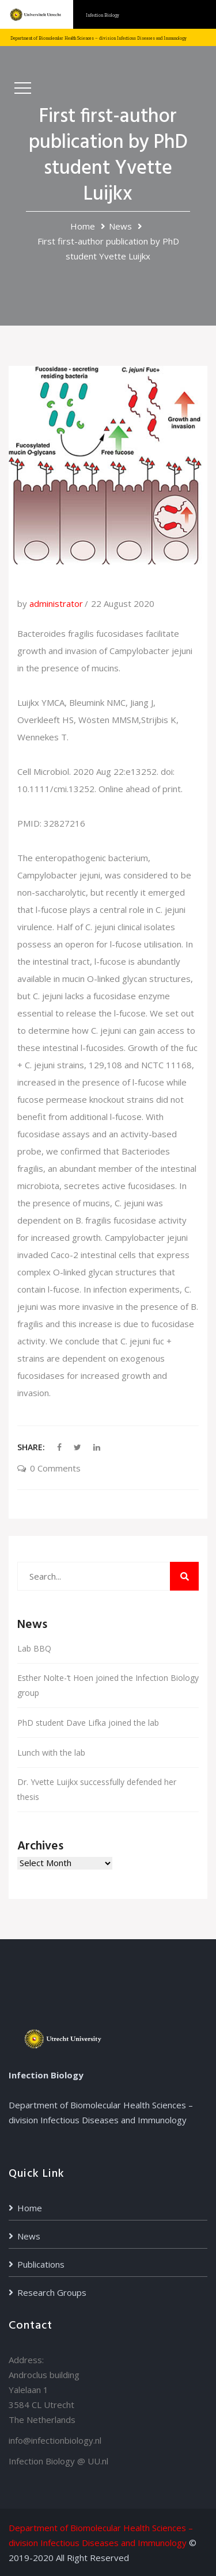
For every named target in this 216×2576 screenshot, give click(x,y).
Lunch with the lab (51, 1752)
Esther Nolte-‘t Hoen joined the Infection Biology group (108, 1685)
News (120, 226)
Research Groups (51, 2292)
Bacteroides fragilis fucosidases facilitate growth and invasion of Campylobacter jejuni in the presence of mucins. (104, 651)
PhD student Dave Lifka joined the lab (88, 1722)
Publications (41, 2264)
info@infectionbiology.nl (55, 2440)
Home (82, 226)
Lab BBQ (34, 1648)
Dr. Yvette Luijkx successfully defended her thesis (96, 1789)
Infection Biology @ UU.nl (58, 2461)
